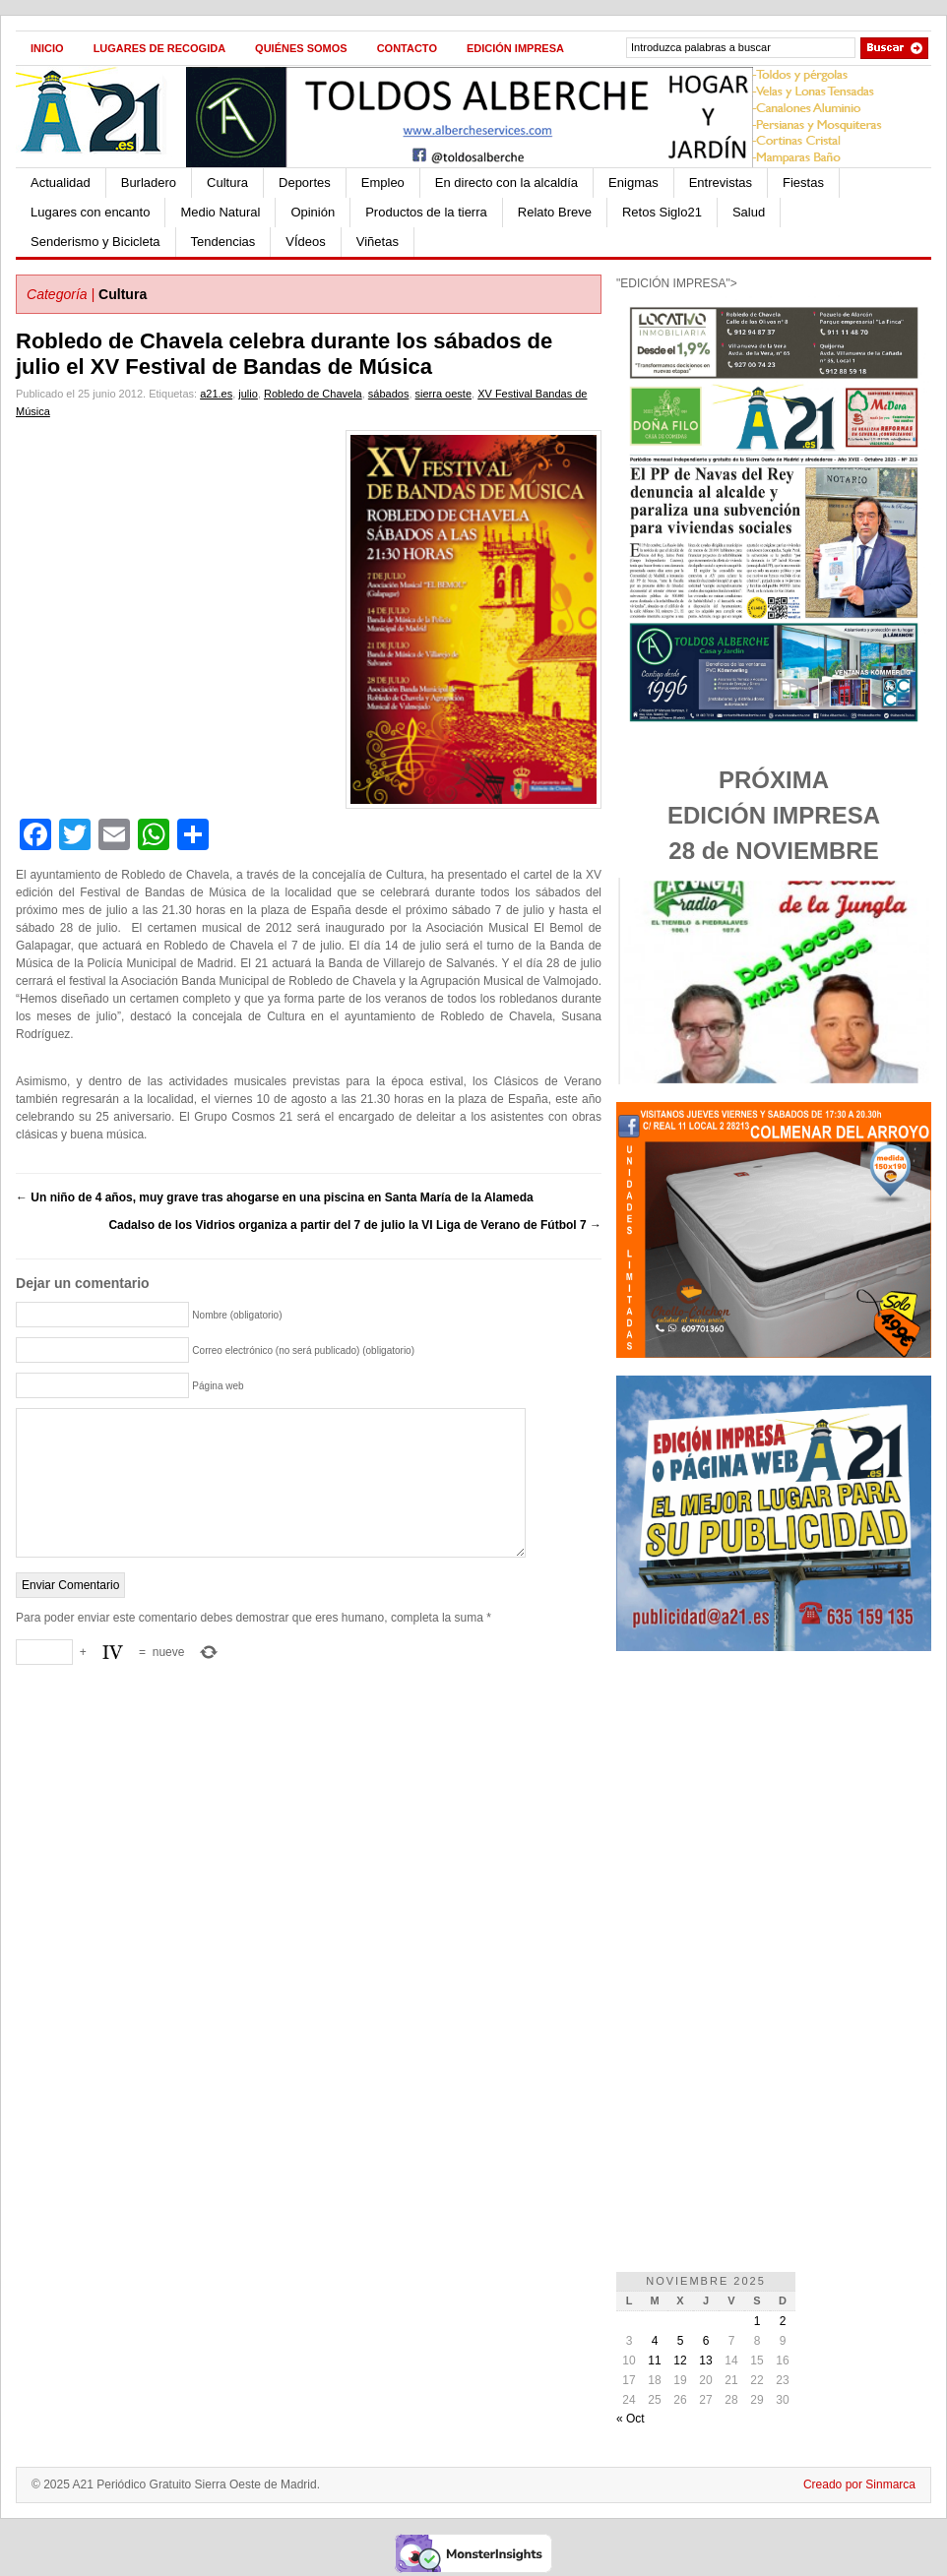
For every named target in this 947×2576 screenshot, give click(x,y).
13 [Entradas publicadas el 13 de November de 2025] (705, 2360)
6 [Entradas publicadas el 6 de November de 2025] (706, 2341)
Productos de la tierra (426, 212)
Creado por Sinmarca (859, 2484)
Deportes (305, 182)
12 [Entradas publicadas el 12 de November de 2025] (679, 2360)
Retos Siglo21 (662, 212)
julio (248, 393)
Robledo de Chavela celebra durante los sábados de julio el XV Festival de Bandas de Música (284, 354)
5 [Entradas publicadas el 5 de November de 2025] (680, 2341)
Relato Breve (555, 212)
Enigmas (633, 182)
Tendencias (223, 241)
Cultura (227, 182)
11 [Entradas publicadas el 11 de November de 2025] (654, 2360)
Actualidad (61, 182)
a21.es (216, 393)
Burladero (148, 182)
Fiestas (803, 182)
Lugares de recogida (159, 48)
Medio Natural (220, 212)
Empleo (383, 182)
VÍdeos (305, 241)
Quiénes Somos (301, 48)
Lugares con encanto (90, 212)
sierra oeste (443, 393)
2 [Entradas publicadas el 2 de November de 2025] (783, 2321)
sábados (389, 393)
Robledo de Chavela (313, 393)
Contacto (407, 48)
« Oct (630, 2418)
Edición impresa (515, 48)
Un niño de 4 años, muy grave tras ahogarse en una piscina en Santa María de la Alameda (275, 1197)
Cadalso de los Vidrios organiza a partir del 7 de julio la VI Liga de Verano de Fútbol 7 (354, 1225)
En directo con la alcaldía (506, 182)
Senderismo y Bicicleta (95, 241)
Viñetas (377, 241)
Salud (748, 212)
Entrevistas (720, 182)
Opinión (312, 212)
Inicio (47, 48)
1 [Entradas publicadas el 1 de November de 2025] (757, 2321)
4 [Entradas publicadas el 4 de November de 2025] (655, 2341)
